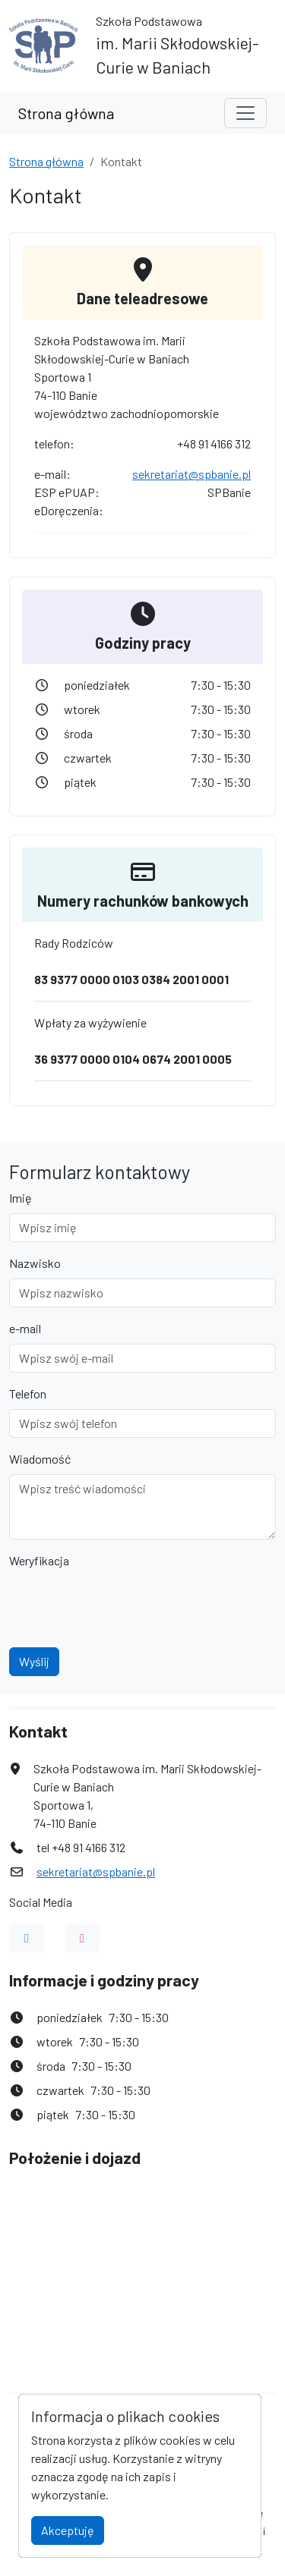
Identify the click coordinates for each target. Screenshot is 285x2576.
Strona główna (66, 113)
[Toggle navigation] (245, 113)
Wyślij (34, 1661)
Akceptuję (67, 2530)
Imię (20, 1197)
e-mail (25, 1328)
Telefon (27, 1393)
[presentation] (124, 1605)
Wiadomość (40, 1459)
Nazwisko (35, 1263)
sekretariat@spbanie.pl (191, 474)
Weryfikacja (39, 1560)
